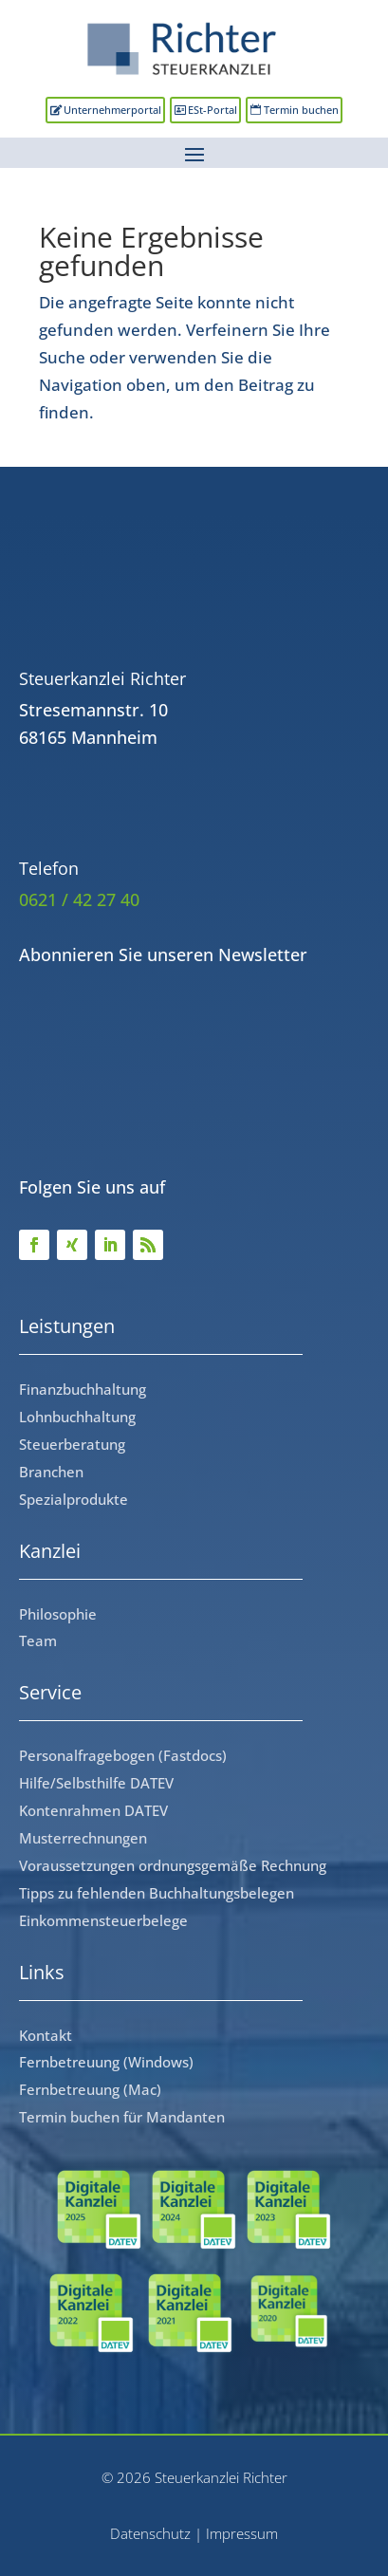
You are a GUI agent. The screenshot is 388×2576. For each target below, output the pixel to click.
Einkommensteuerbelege (103, 1920)
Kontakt (45, 2035)
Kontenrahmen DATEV (93, 1810)
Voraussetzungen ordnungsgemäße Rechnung (172, 1865)
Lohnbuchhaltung (77, 1416)
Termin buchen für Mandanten (122, 2116)
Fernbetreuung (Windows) (106, 2061)
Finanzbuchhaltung (82, 1389)
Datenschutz (150, 2533)
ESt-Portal (212, 109)
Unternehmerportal (112, 109)
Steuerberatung (72, 1444)
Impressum (242, 2533)
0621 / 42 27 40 (79, 899)
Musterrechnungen (83, 1837)
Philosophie (58, 1613)
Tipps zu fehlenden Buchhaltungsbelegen (156, 1892)
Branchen (51, 1471)
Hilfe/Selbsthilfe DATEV (96, 1782)
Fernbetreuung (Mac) (90, 2089)
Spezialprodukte (73, 1499)
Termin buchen (301, 109)
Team (38, 1640)
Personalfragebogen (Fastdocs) (123, 1755)
